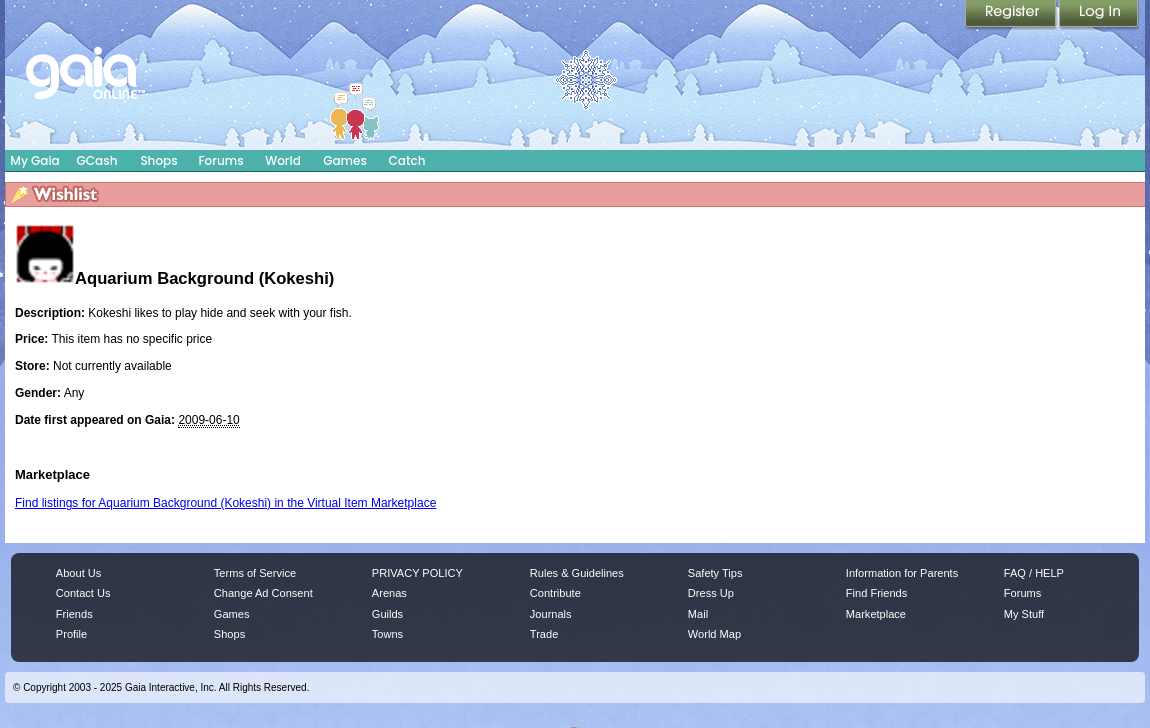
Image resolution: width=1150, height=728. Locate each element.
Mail (698, 614)
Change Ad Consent (263, 593)
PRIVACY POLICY (417, 573)
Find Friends (876, 593)
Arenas (389, 593)
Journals (551, 614)
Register (1012, 15)
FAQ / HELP (1034, 573)
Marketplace (876, 614)
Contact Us (83, 593)
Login (1099, 15)
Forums (220, 160)
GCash (97, 160)
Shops (158, 160)
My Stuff (1024, 614)
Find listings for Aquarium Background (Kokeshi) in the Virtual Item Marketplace (225, 503)
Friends (74, 614)
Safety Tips (715, 573)
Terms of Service (255, 573)
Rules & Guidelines (577, 573)
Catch (407, 160)
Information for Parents (902, 573)
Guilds (387, 614)
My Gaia (34, 160)
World (283, 160)
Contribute (555, 593)
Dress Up (711, 593)
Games (345, 160)
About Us (78, 573)
